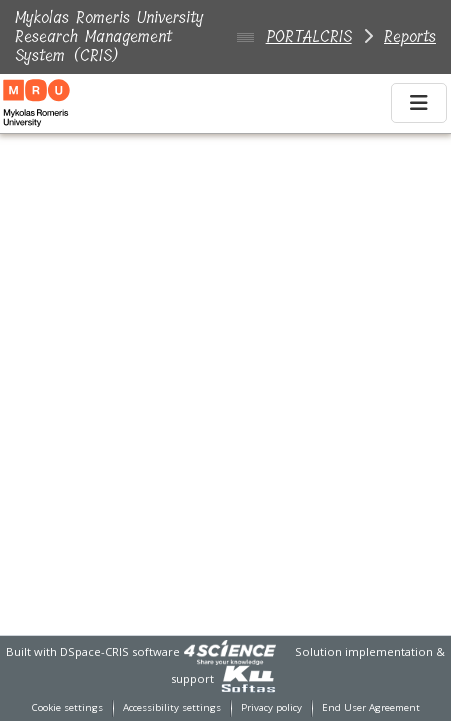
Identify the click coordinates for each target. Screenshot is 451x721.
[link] (230, 651)
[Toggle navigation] (419, 103)
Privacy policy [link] (271, 707)
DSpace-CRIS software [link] (120, 651)
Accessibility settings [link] (172, 707)
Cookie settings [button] (67, 707)
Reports (410, 36)
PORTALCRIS (309, 36)
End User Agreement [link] (371, 707)
